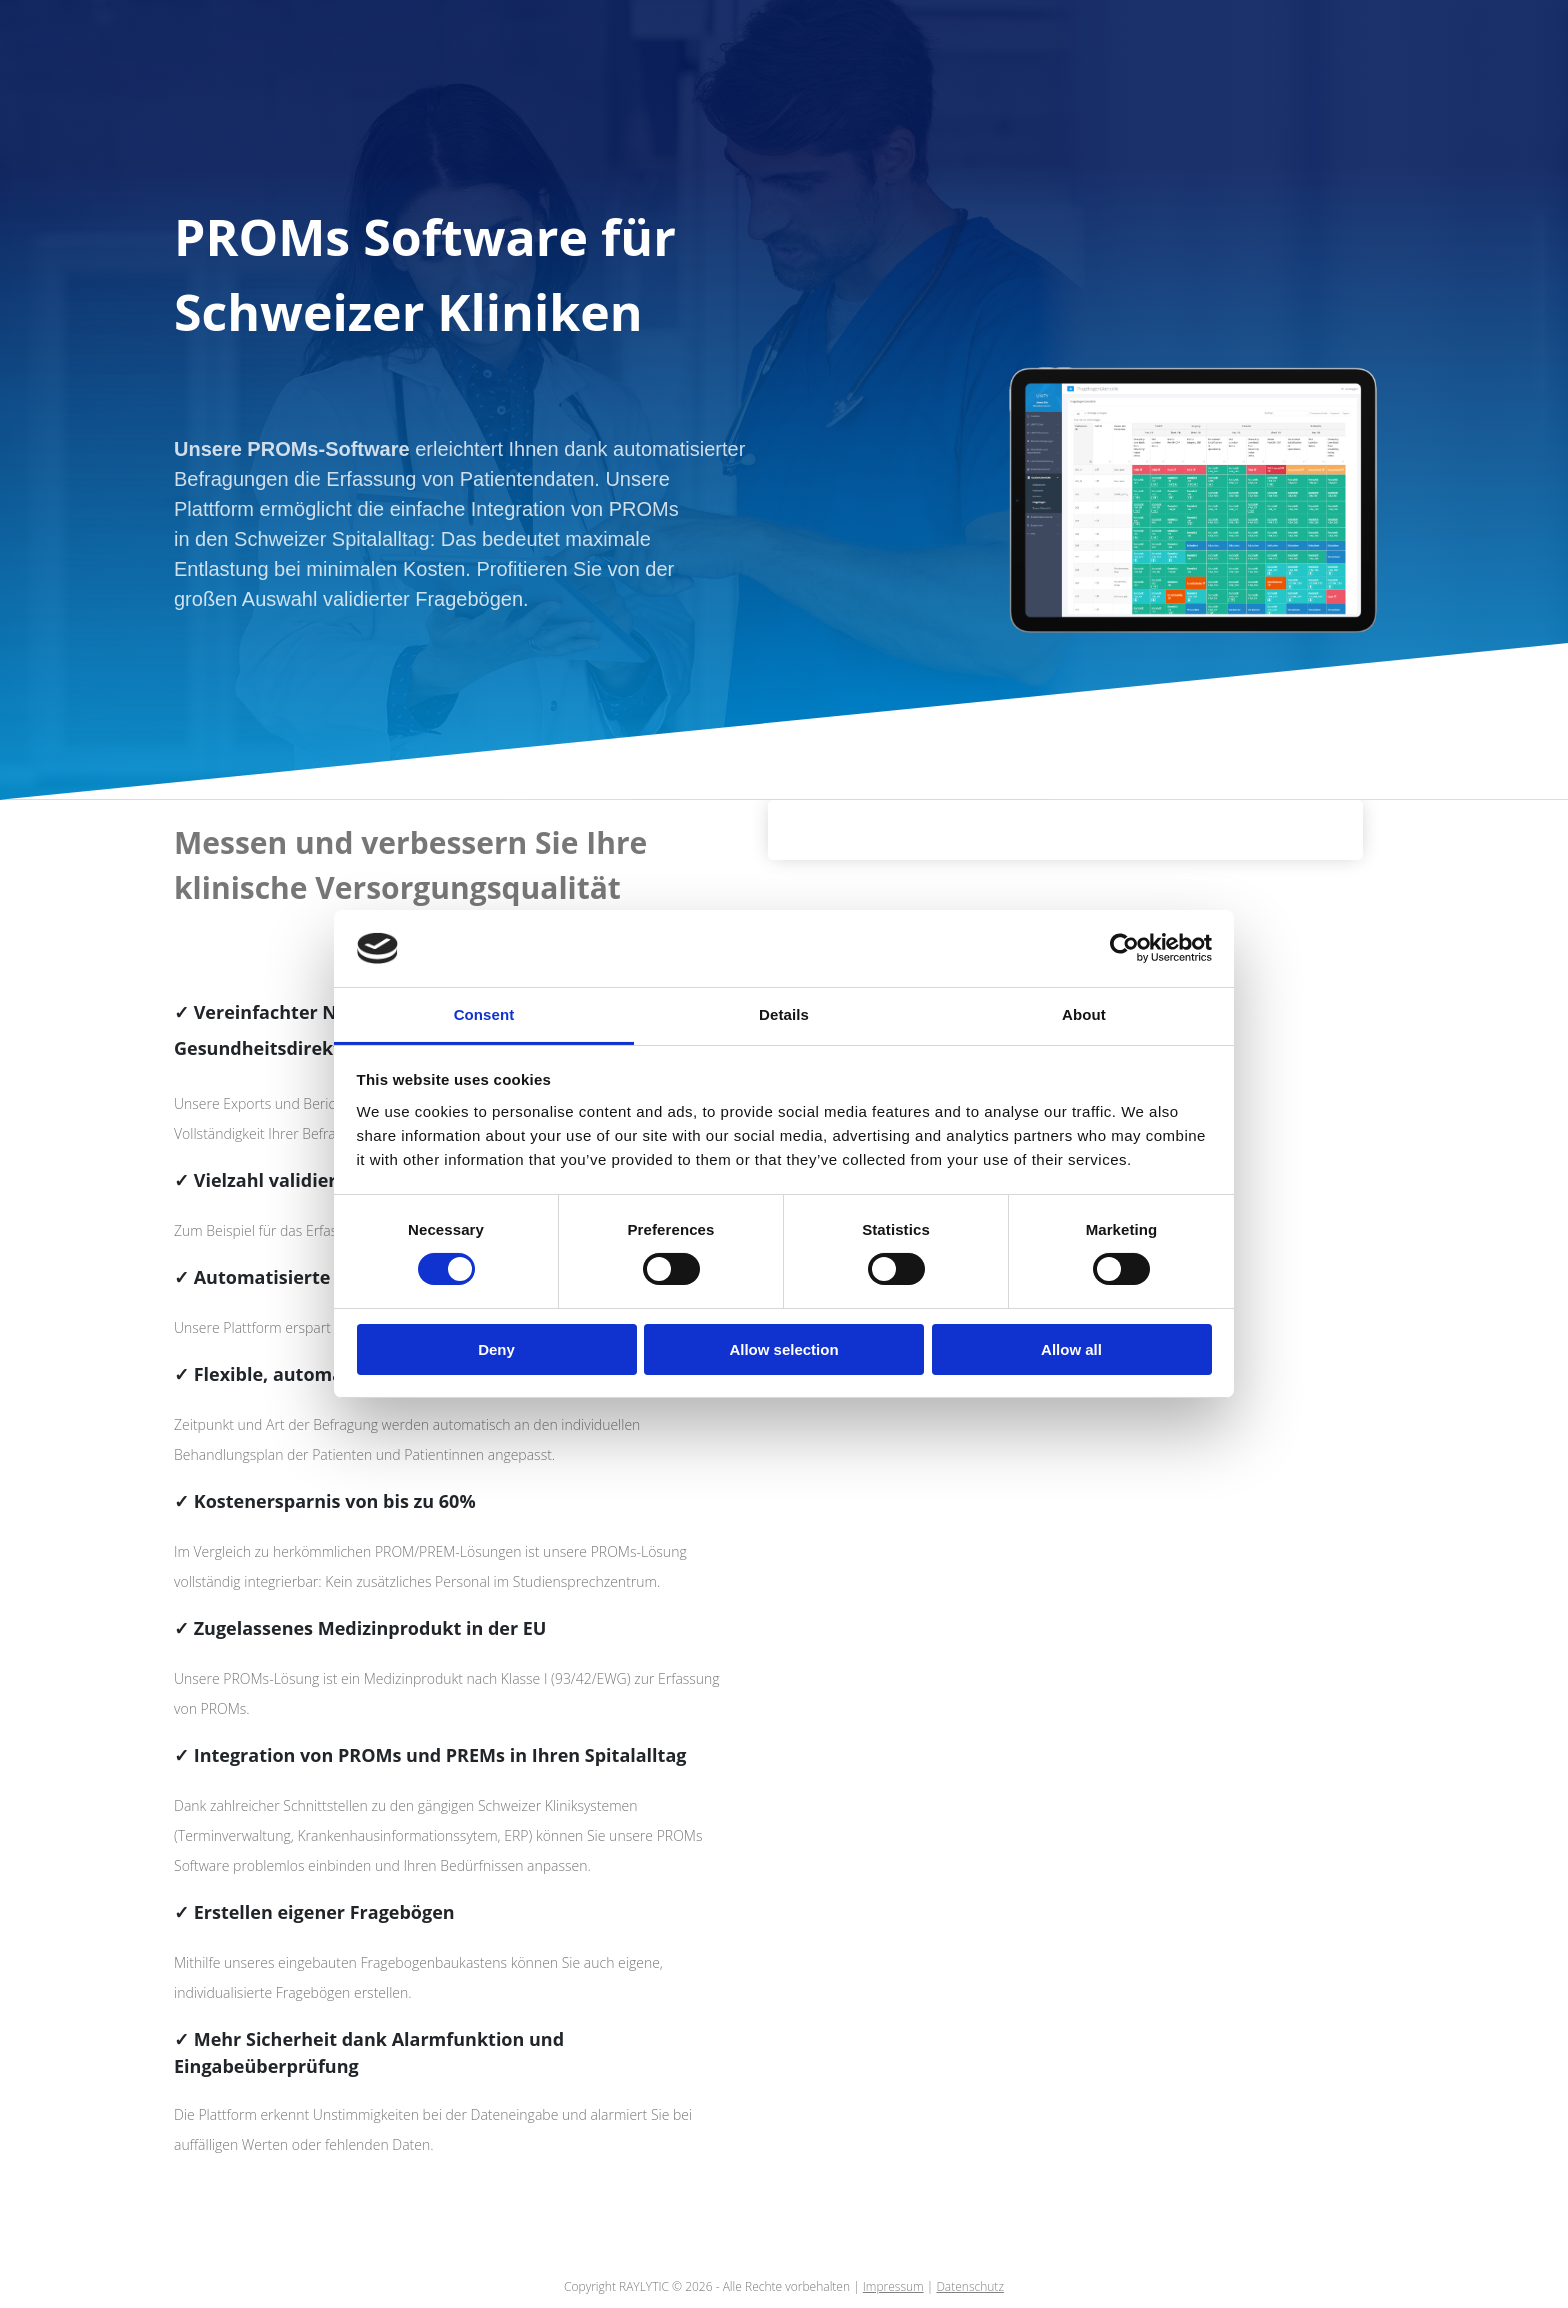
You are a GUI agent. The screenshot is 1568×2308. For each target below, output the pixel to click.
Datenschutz (970, 2286)
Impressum (893, 2286)
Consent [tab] (484, 1014)
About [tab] (1084, 1014)
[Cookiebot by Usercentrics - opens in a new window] (1124, 948)
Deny (496, 1349)
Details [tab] (784, 1014)
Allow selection (783, 1349)
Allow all (1071, 1349)
